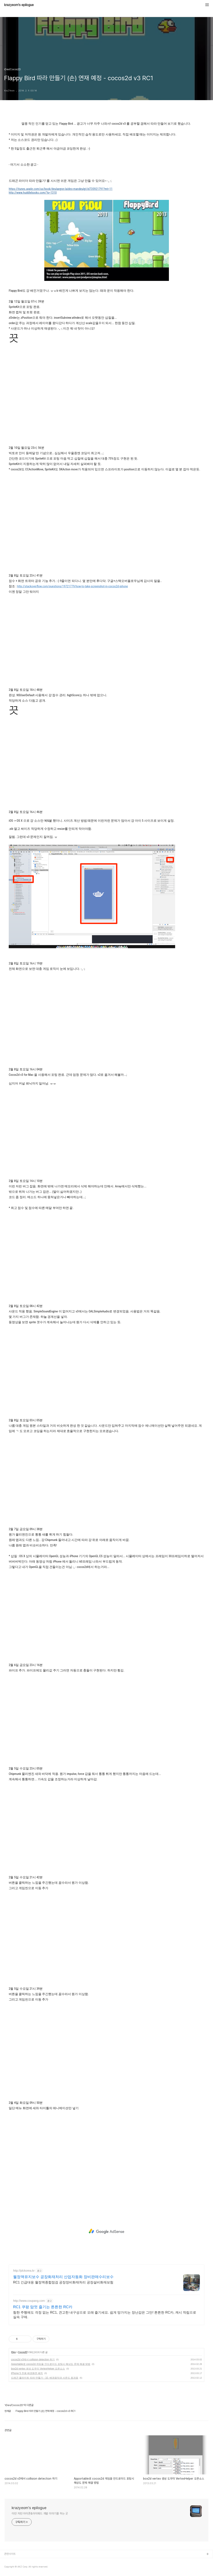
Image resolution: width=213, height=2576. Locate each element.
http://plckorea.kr (24, 2270)
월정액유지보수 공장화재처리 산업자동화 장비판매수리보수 (63, 2277)
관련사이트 (10, 2553)
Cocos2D (22, 2352)
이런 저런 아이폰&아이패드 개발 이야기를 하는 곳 (40, 2513)
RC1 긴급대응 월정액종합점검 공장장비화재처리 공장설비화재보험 (63, 2282)
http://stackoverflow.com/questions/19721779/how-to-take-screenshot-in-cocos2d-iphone (72, 586)
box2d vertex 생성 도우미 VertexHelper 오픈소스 (38, 2368)
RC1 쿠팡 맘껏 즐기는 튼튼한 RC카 (42, 2307)
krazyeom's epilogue (19, 5)
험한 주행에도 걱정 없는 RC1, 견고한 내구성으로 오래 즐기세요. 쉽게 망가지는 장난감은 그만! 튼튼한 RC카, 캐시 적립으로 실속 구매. (104, 2315)
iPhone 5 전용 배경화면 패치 (27, 2373)
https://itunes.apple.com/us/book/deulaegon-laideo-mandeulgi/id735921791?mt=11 (61, 189)
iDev (13, 2352)
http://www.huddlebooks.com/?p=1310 (33, 192)
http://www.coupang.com (29, 2300)
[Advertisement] (106, 2231)
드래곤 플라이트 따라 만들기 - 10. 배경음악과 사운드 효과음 (44, 2377)
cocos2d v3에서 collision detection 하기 (33, 2359)
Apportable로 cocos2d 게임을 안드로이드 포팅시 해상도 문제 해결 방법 (50, 2364)
